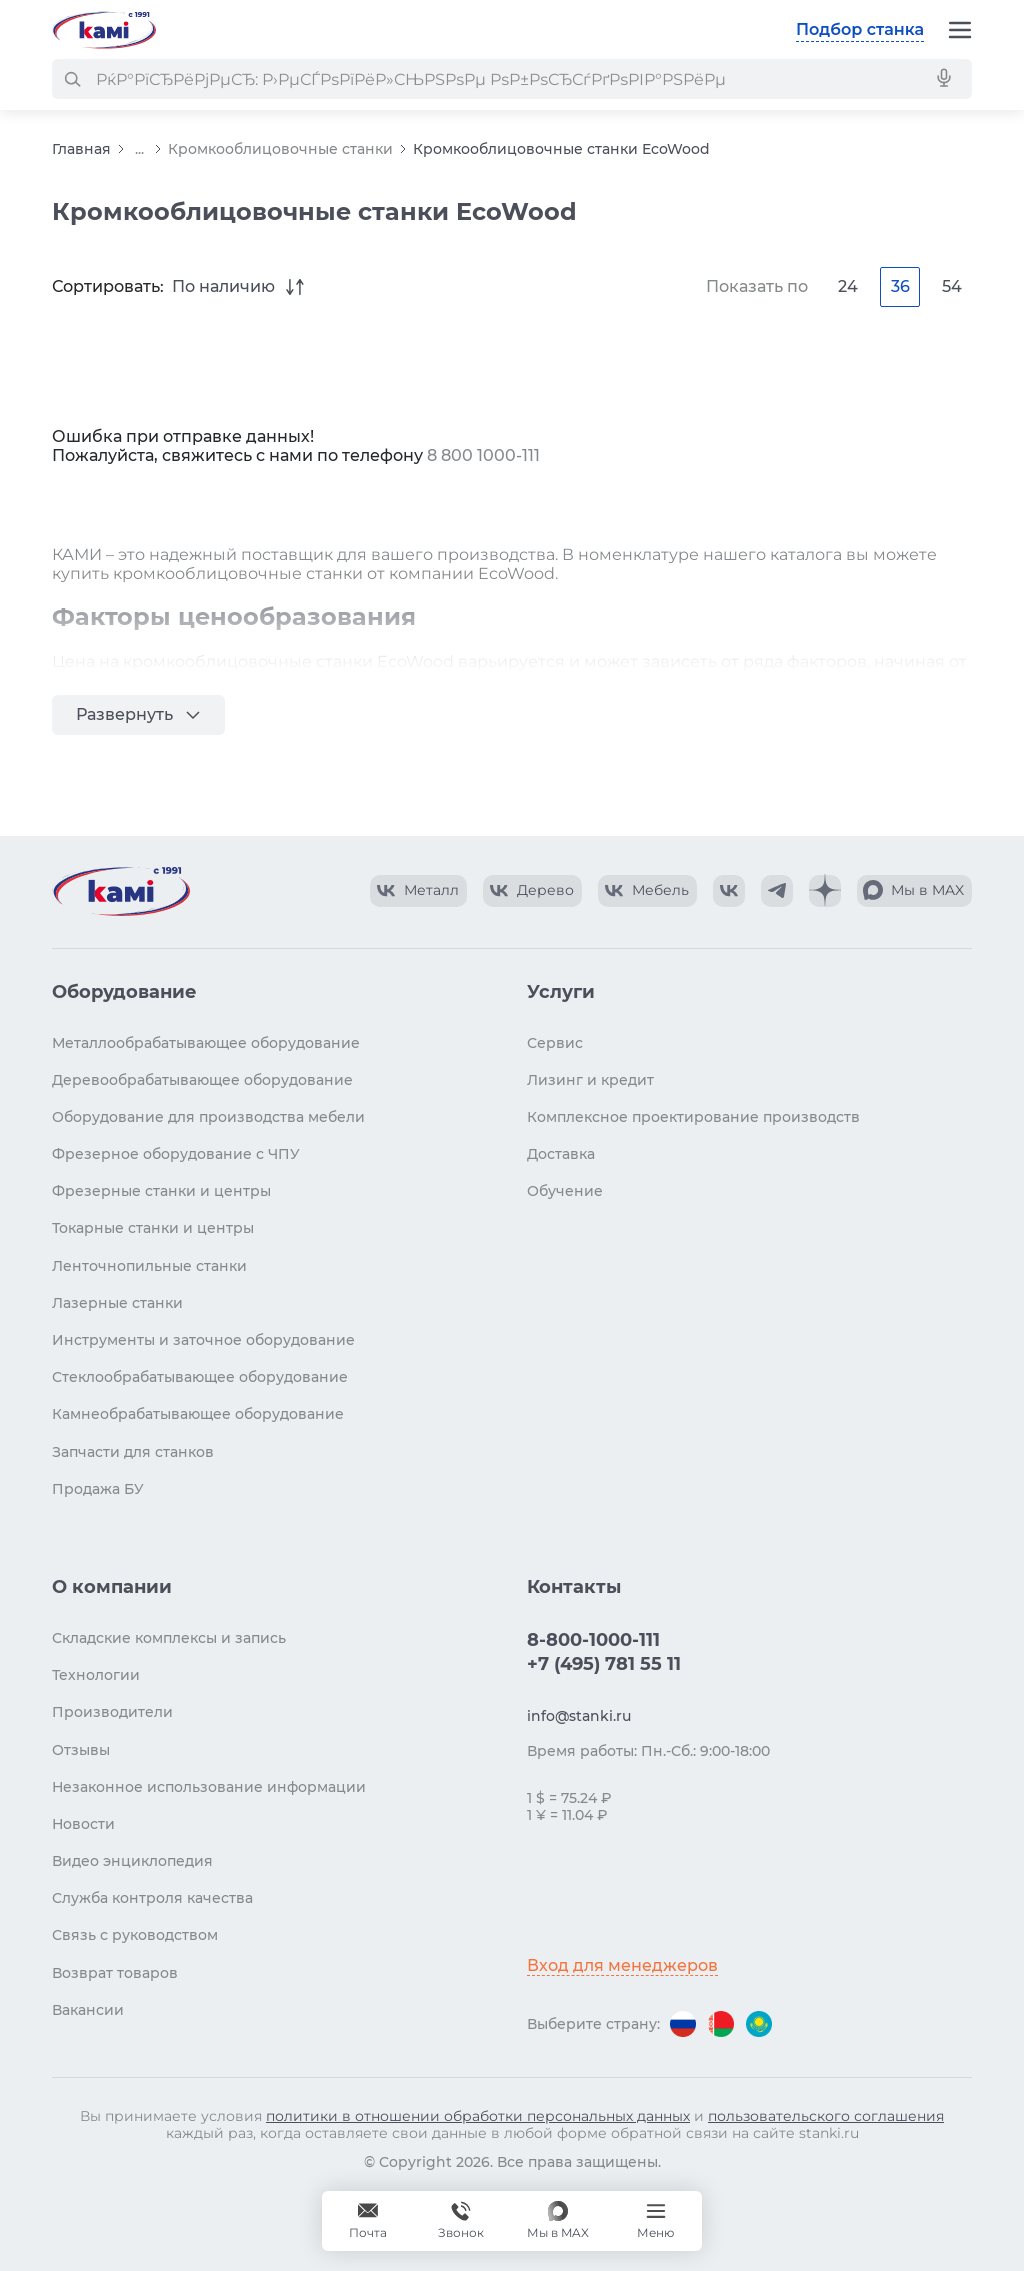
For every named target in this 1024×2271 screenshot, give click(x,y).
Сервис (555, 1043)
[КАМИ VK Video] (418, 891)
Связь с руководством (135, 1935)
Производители (112, 1712)
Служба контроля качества (152, 1898)
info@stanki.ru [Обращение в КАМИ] (579, 1716)
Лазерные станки (117, 1303)
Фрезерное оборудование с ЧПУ (176, 1154)
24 (848, 286)
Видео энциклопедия (132, 1861)
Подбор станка (860, 29)
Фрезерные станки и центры (161, 1191)
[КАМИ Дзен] (825, 891)
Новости (83, 1824)
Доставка (561, 1154)
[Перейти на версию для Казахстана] (759, 2024)
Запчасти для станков (133, 1452)
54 (952, 286)
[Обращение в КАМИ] (368, 2221)
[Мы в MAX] (558, 2221)
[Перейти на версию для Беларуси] (721, 2024)
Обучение (565, 1191)
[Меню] (960, 30)
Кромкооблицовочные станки (280, 149)
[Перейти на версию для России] (683, 2024)
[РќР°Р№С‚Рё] (72, 79)
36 (900, 286)
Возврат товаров (115, 1973)
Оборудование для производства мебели (208, 1117)
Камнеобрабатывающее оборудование (198, 1414)
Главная (81, 149)
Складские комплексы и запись (169, 1638)
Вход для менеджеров (622, 1965)
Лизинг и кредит (590, 1080)
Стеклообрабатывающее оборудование (200, 1377)
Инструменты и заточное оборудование (203, 1340)
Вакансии (88, 2010)
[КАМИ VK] (729, 891)
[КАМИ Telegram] (777, 891)
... (139, 149)
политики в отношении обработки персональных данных (478, 2116)
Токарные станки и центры (153, 1228)
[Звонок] (461, 2221)
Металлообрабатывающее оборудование (206, 1043)
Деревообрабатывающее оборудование (202, 1080)
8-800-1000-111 (593, 1640)
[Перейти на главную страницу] (104, 30)
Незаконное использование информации (209, 1787)
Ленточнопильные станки (149, 1266)
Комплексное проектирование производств (693, 1117)
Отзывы (81, 1750)
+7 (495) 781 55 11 (604, 1664)
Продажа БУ (98, 1489)
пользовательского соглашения (826, 2116)
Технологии (96, 1675)
